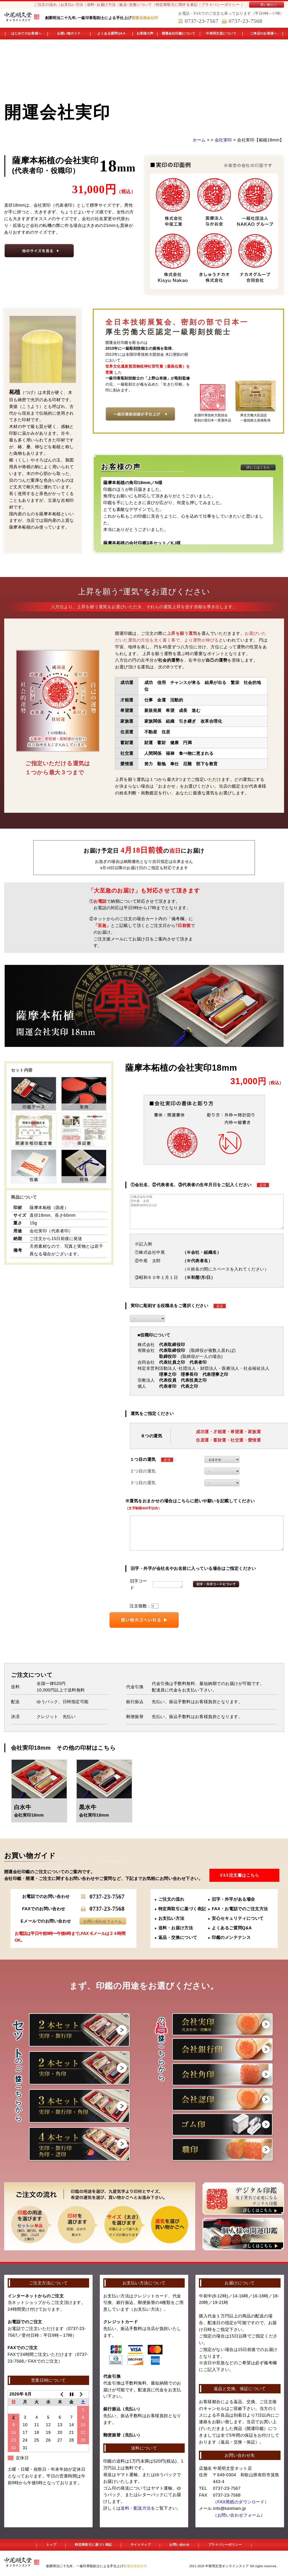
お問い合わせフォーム (102, 1921)
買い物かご (268, 5)
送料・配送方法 (136, 2508)
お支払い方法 (71, 5)
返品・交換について (176, 1937)
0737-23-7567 (107, 1896)
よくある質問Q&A (111, 33)
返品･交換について (135, 5)
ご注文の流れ (45, 5)
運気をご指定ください (152, 1413)
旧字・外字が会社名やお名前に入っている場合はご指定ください (193, 1568)
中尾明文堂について (221, 33)
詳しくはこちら (258, 467)
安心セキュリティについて (236, 1918)
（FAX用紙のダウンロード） (241, 2502)
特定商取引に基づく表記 (180, 1908)
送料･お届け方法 (101, 5)
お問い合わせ (179, 2544)
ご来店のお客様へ (263, 33)
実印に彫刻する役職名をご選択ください (178, 1305)
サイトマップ (141, 2544)
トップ (51, 2544)
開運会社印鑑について (178, 33)
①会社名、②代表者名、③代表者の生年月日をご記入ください (200, 1185)
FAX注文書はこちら (239, 1875)
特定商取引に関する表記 (177, 5)
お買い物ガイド (69, 33)
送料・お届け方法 (174, 1928)
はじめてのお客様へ (26, 33)
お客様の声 (145, 33)
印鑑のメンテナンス (229, 1937)
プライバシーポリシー (220, 5)
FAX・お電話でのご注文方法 (238, 1908)
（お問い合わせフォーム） (239, 2515)
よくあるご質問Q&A (230, 1928)
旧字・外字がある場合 (231, 1899)
